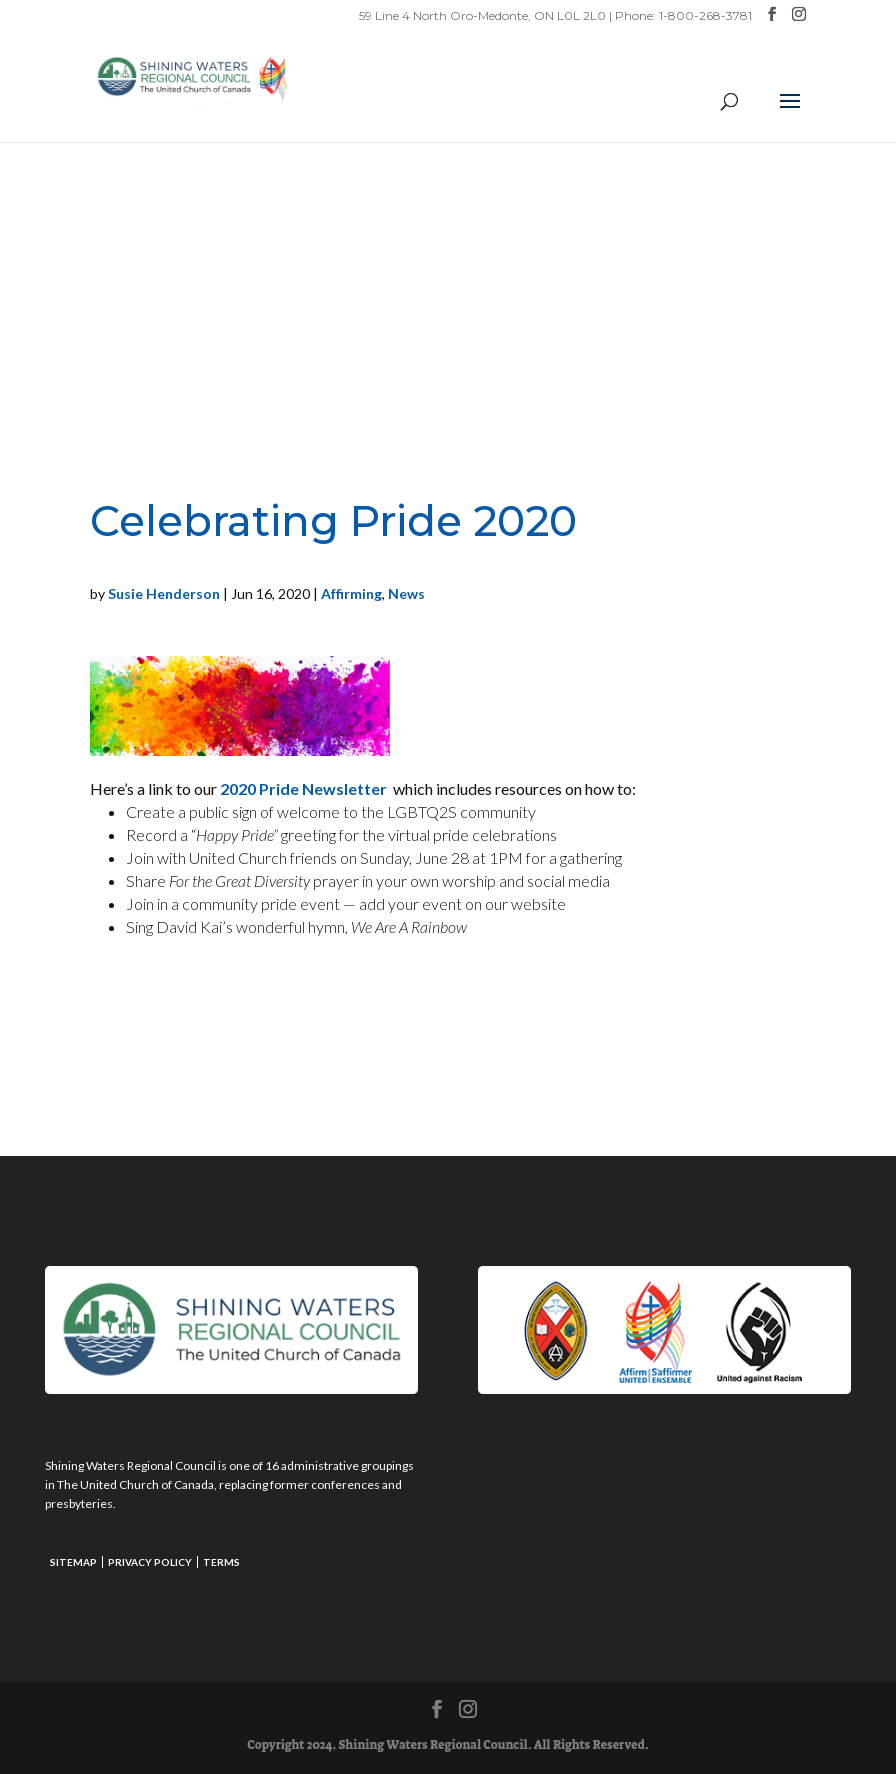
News (406, 593)
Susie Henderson (164, 593)
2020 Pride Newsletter (306, 788)
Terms (221, 1562)
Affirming (351, 593)
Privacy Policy (150, 1562)
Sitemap (73, 1562)
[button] (790, 114)
